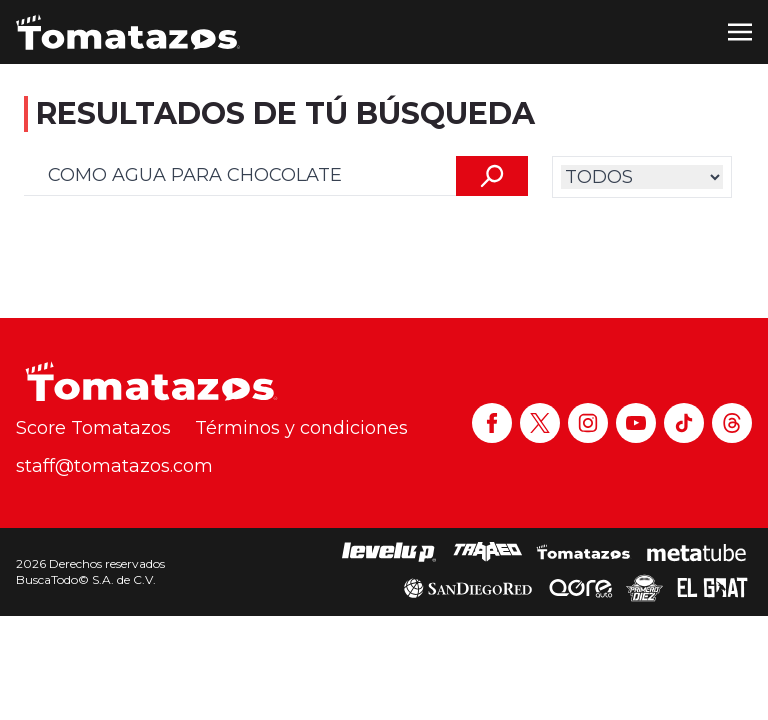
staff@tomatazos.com (114, 466)
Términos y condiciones (301, 428)
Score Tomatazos (93, 428)
